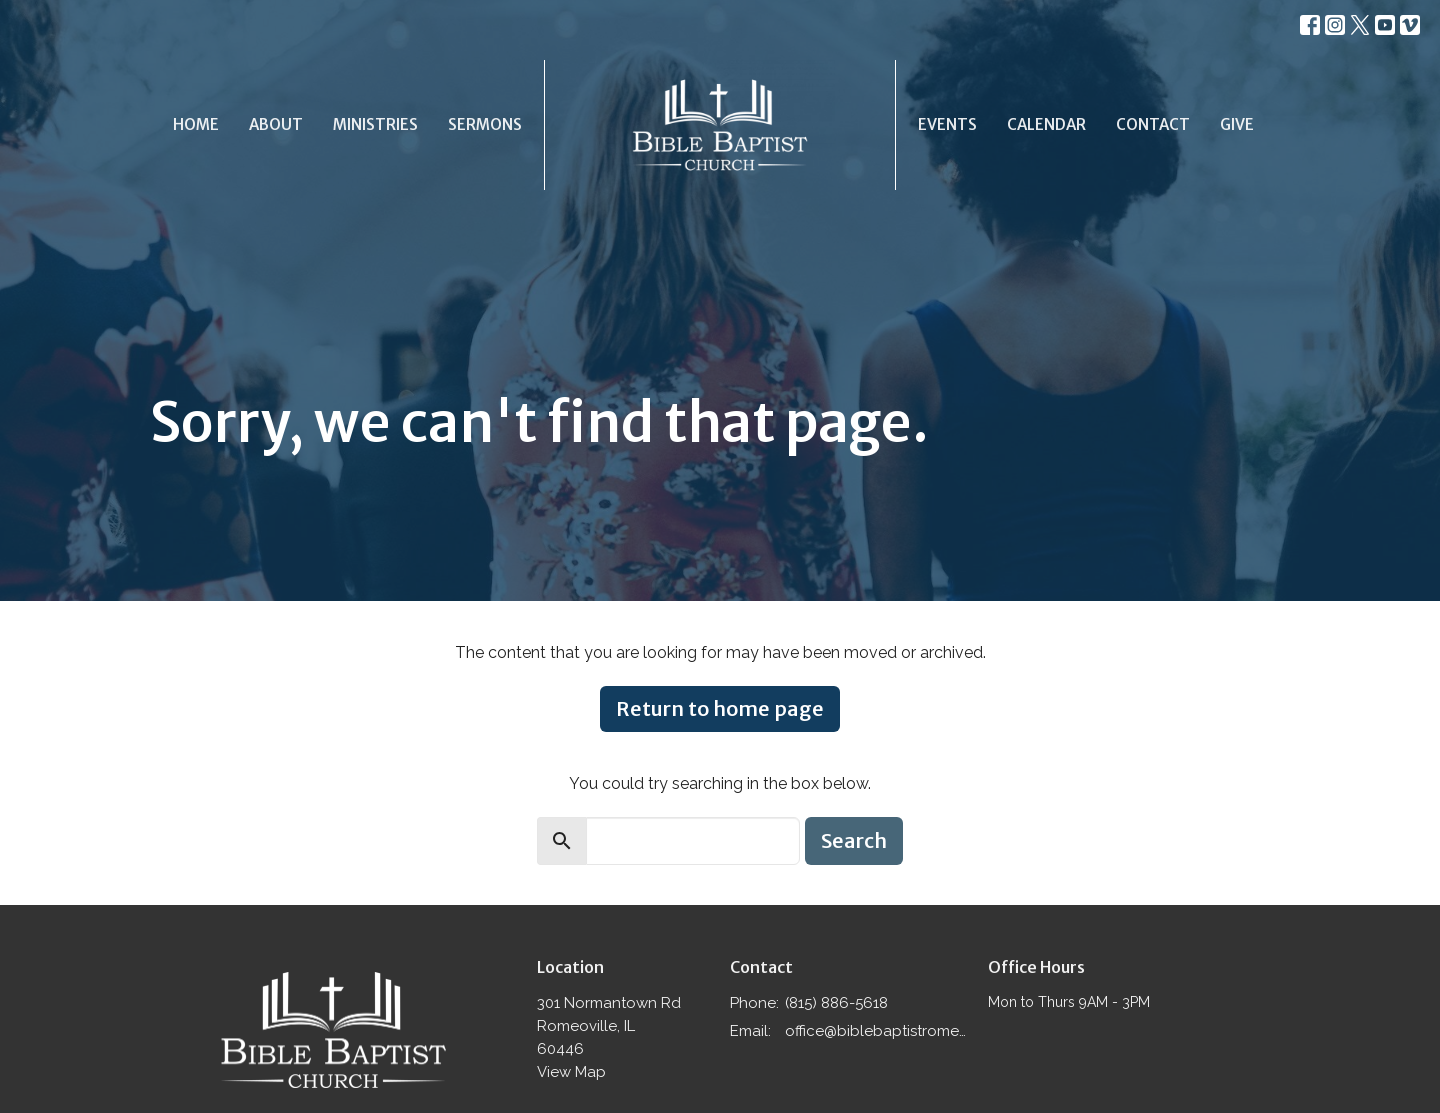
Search (854, 840)
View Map (571, 1072)
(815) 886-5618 (836, 1003)
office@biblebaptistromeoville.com (876, 1031)
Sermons (485, 124)
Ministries (375, 124)
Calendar (1046, 124)
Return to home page (720, 708)
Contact (1153, 124)
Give (1237, 124)
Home (196, 124)
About (276, 124)
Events (947, 124)
